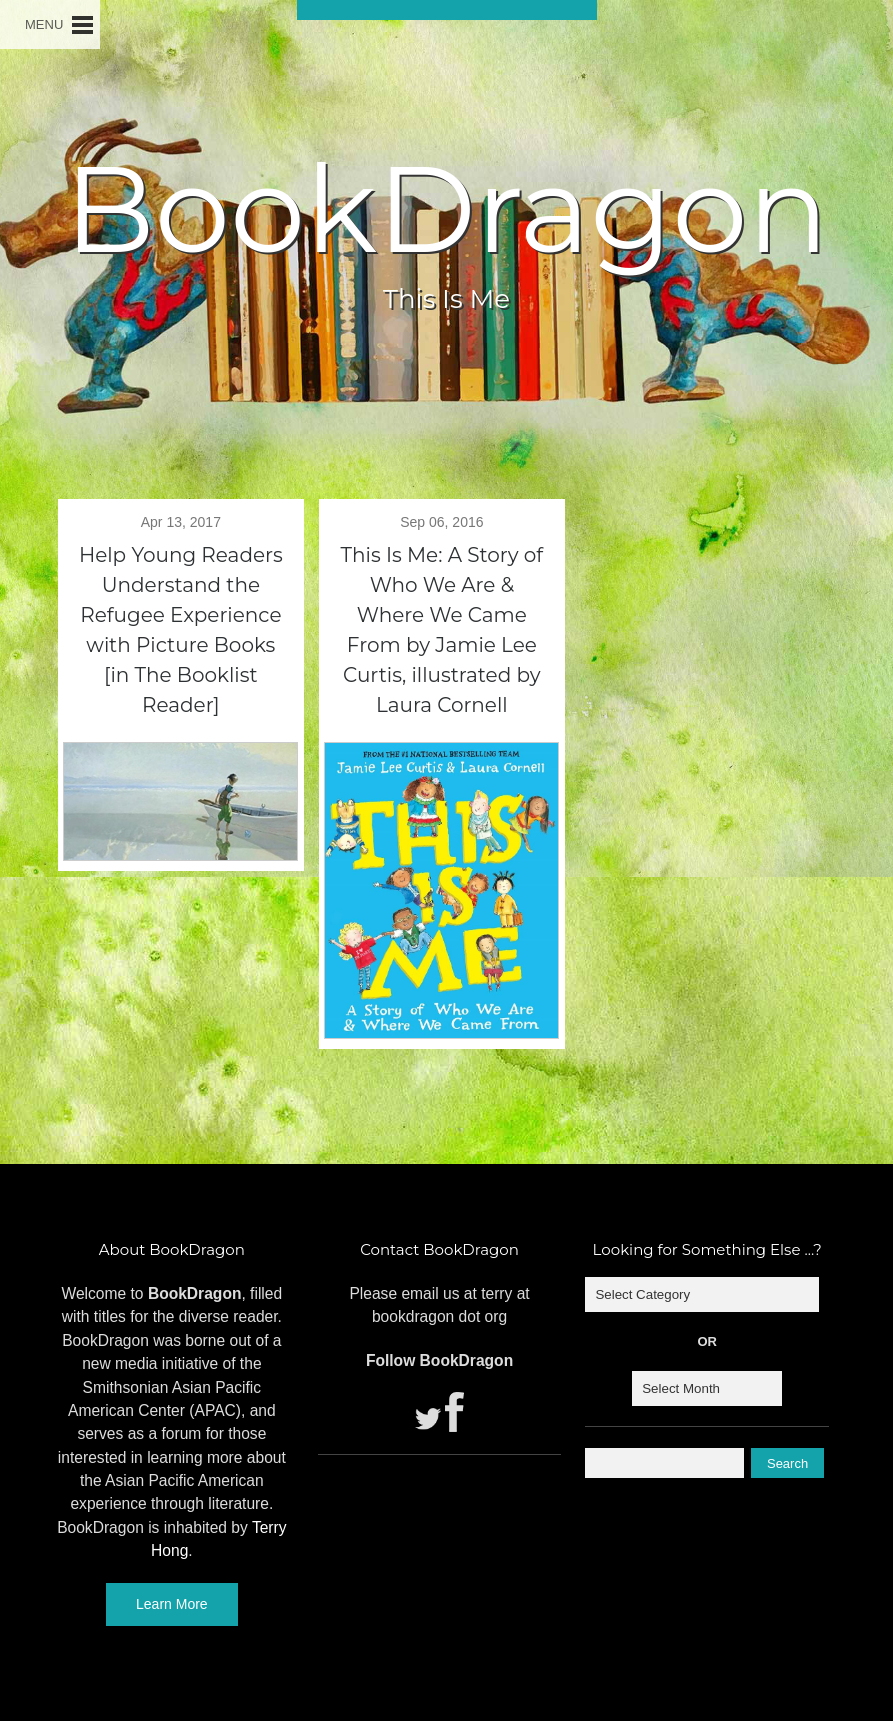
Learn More (172, 1604)
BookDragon (446, 209)
